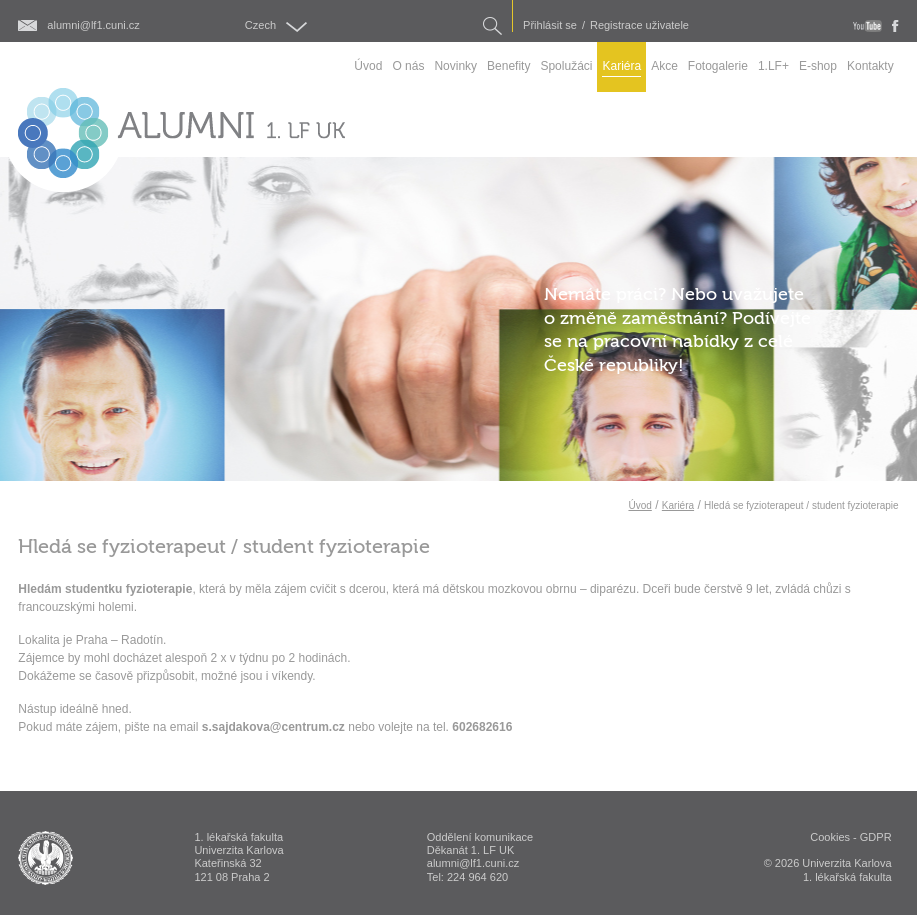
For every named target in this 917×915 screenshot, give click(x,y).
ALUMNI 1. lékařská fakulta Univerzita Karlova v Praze (45, 858)
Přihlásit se (550, 25)
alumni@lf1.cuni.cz (93, 25)
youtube (867, 26)
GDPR (876, 837)
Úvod (639, 505)
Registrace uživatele (639, 25)
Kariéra (678, 505)
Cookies (830, 837)
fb (895, 26)
